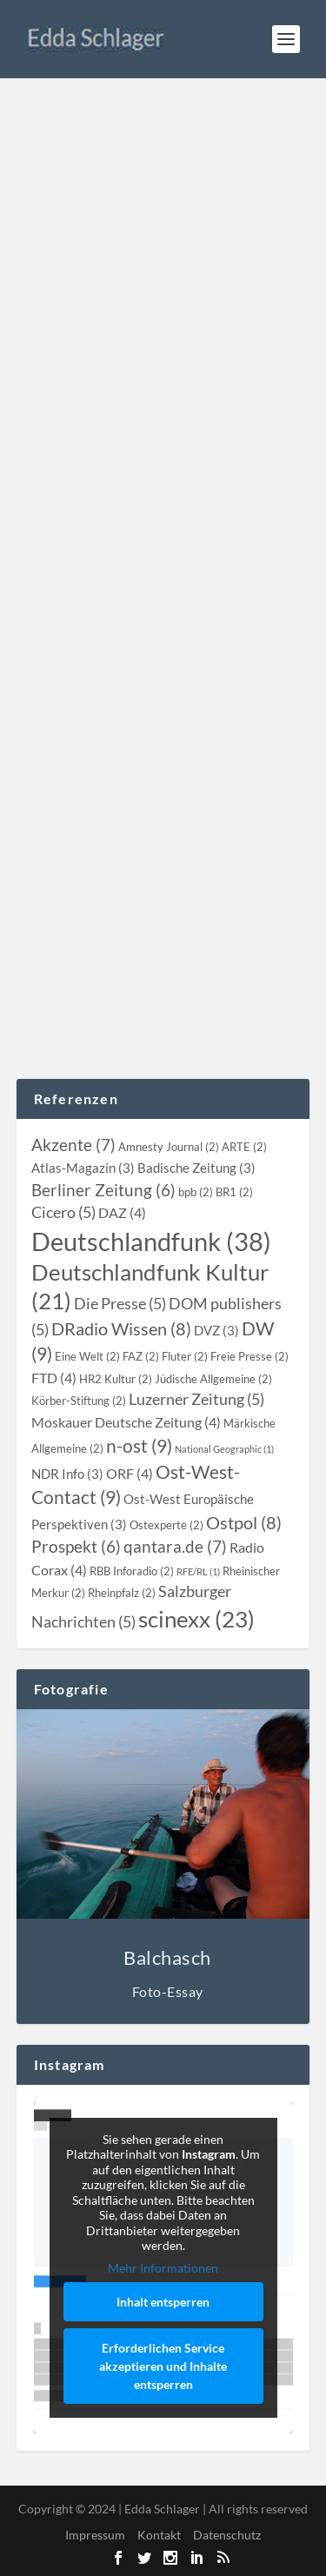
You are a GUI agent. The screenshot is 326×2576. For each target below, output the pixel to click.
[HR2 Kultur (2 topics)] (115, 1379)
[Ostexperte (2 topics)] (166, 1525)
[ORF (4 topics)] (129, 1473)
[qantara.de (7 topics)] (175, 1546)
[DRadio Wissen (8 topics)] (121, 1328)
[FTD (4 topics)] (54, 1378)
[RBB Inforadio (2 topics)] (132, 1571)
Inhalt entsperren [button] (163, 2301)
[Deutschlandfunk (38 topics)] (151, 1241)
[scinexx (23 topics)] (196, 1619)
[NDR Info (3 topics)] (67, 1473)
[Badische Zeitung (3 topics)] (196, 1167)
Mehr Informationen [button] (163, 2267)
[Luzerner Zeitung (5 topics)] (196, 1399)
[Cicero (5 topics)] (63, 1212)
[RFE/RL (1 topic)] (198, 1571)
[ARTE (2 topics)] (244, 1147)
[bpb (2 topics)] (195, 1192)
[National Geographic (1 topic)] (224, 1448)
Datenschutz (227, 2534)
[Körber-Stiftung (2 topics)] (78, 1401)
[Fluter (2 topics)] (185, 1356)
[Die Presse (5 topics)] (120, 1304)
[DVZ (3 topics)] (216, 1330)
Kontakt (159, 2534)
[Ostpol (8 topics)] (244, 1522)
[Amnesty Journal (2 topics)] (168, 1147)
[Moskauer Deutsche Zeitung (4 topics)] (126, 1422)
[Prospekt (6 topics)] (76, 1546)
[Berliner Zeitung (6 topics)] (103, 1190)
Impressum (95, 2534)
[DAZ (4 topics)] (122, 1212)
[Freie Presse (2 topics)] (249, 1356)
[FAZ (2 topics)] (141, 1356)
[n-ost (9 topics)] (139, 1445)
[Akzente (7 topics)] (73, 1145)
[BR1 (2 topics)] (234, 1192)
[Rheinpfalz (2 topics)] (122, 1593)
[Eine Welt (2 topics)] (87, 1356)
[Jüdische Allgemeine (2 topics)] (213, 1379)
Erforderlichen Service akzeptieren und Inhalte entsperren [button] (163, 2366)
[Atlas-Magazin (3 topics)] (83, 1167)
